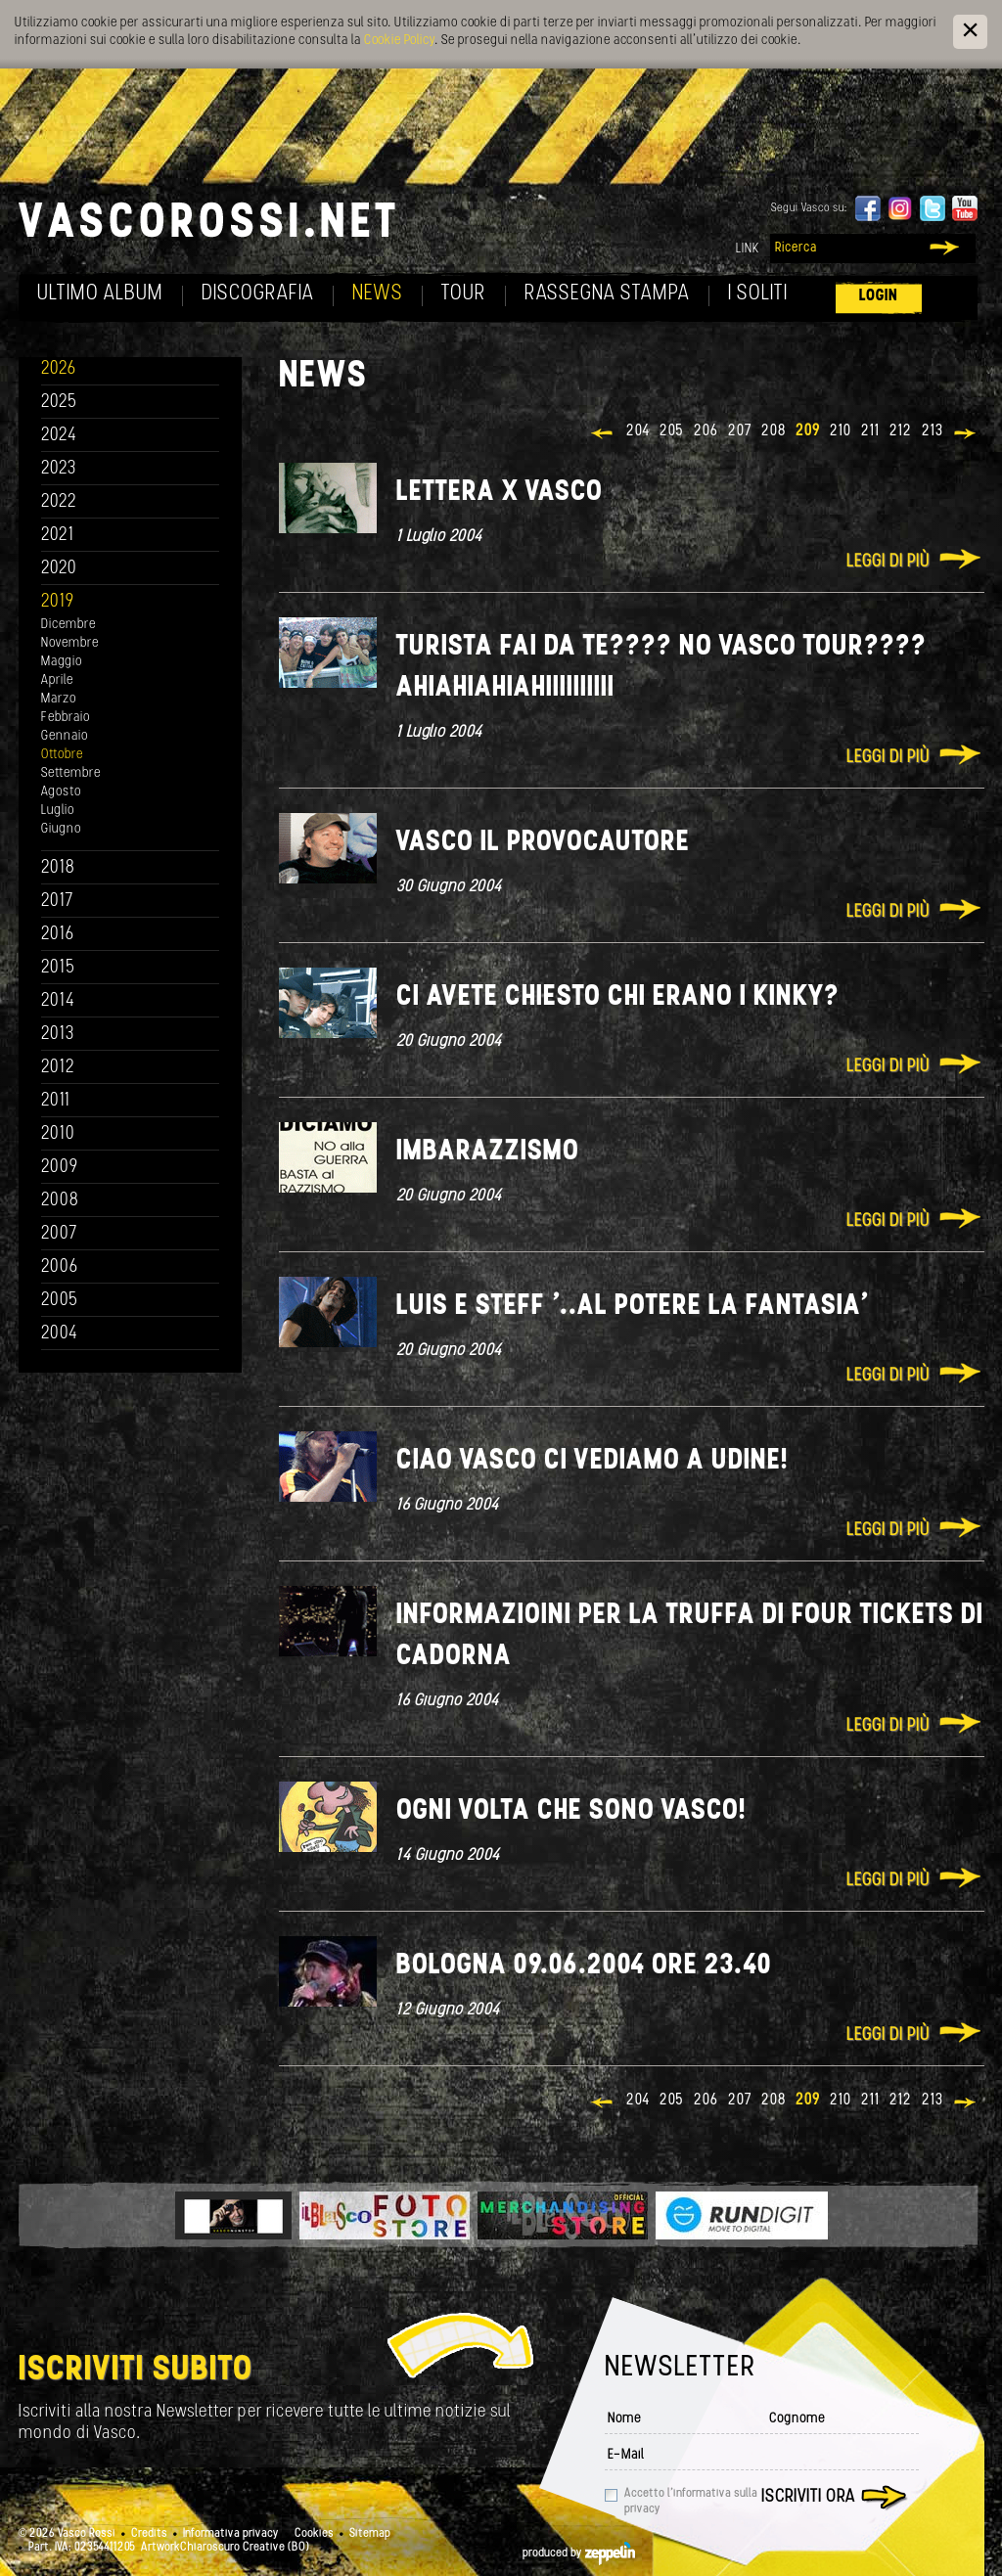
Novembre (70, 643)
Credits (149, 2534)
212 (900, 431)
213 (932, 431)
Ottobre (62, 754)
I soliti (758, 294)
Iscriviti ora (808, 2497)
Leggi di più (888, 562)
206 (706, 431)
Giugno (61, 829)
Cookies (314, 2534)
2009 (59, 1167)
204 (638, 431)
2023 (58, 469)
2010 (58, 1134)
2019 (57, 602)
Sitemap (369, 2534)
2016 (57, 935)
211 (870, 431)
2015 (58, 968)
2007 (59, 1234)
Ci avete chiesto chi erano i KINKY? (618, 997)
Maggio (61, 662)
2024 (59, 436)
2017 (57, 901)
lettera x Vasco (499, 492)
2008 (60, 1201)
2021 (57, 535)
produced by (579, 2553)
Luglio (57, 810)
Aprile (57, 680)
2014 (58, 1001)
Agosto (61, 792)
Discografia (258, 294)
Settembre (71, 773)
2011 (55, 1101)
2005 (59, 1300)
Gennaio (64, 736)
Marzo (58, 699)
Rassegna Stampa (607, 294)
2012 (58, 1068)
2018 (58, 868)
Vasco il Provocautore (543, 843)
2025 (59, 402)
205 (672, 431)
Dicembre (68, 624)
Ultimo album (100, 294)
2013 (57, 1034)
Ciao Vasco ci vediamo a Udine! (592, 1461)
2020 (59, 569)
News (377, 294)
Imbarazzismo (487, 1152)
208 (773, 431)
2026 (58, 369)
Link (747, 249)
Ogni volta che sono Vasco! (571, 1811)
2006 (59, 1267)
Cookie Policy (399, 40)
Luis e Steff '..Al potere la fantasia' (632, 1306)
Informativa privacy (231, 2534)
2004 (59, 1334)
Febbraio (65, 717)
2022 (59, 502)
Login (878, 296)
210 (840, 431)
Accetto (690, 2501)
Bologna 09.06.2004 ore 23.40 (584, 1966)
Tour (463, 294)
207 (740, 431)
